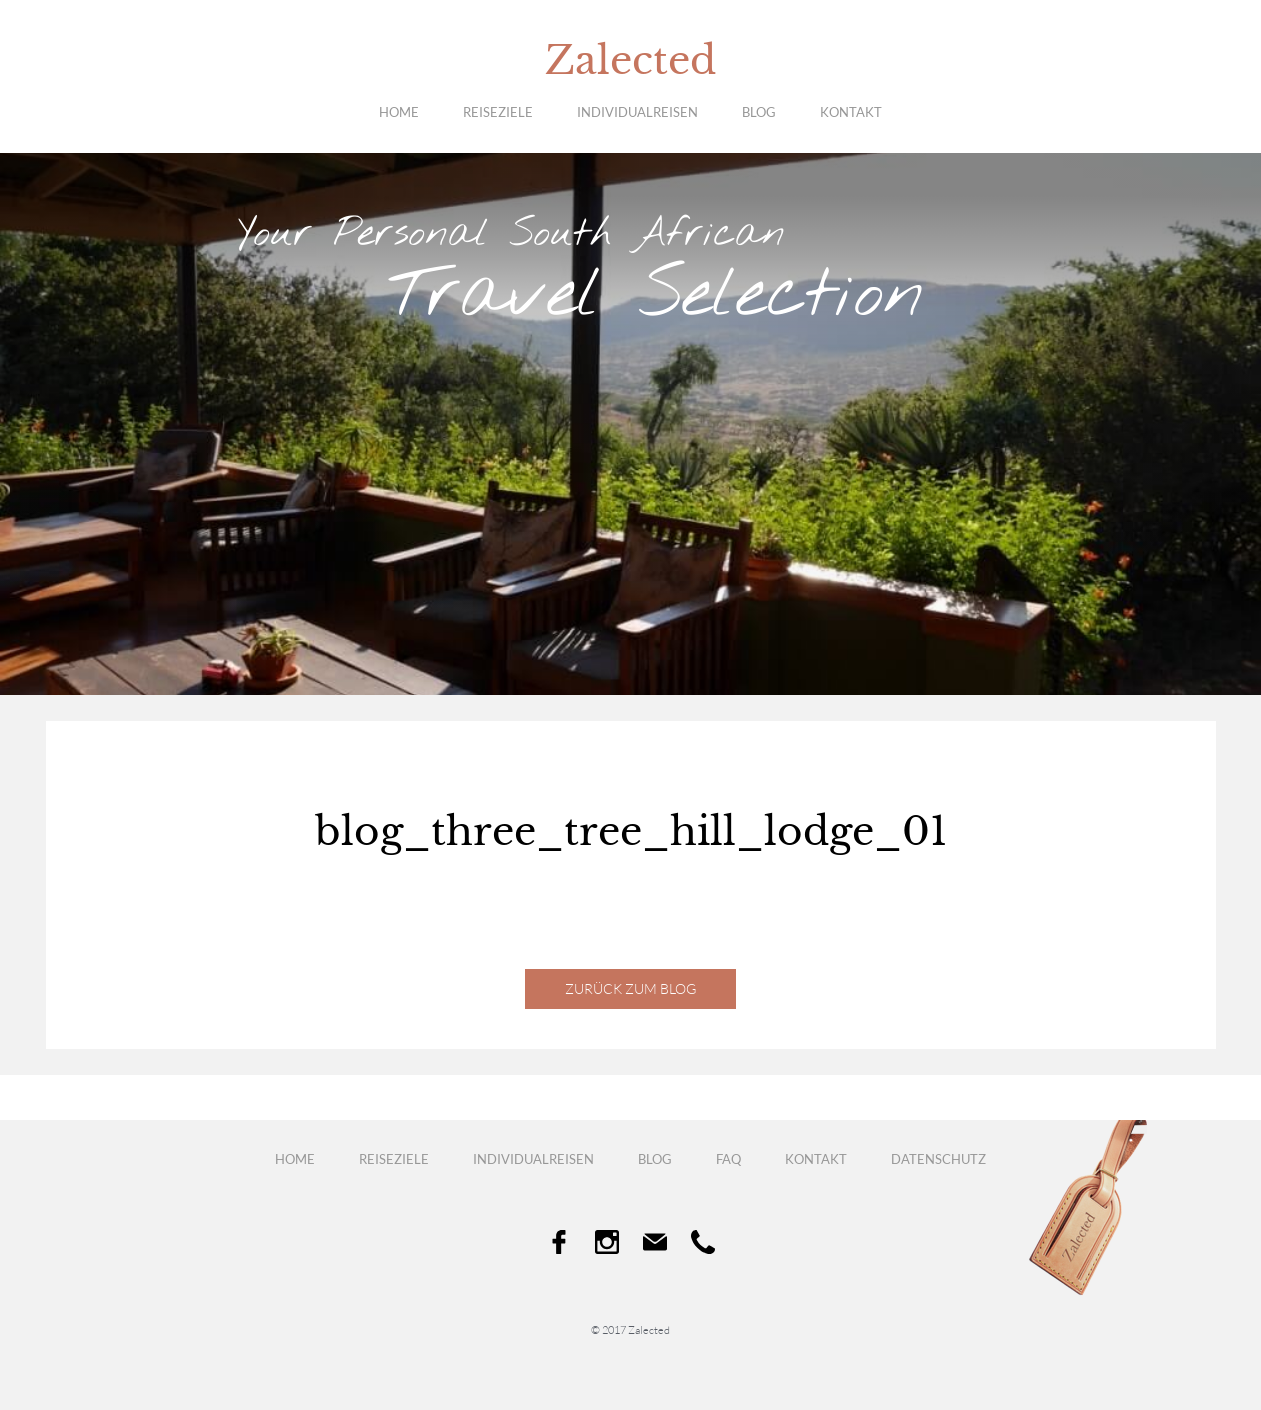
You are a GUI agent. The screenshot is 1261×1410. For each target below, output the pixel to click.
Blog (759, 112)
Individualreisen (637, 112)
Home (399, 112)
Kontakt (851, 112)
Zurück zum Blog (630, 988)
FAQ (728, 1159)
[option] (630, 424)
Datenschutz (938, 1159)
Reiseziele (498, 112)
